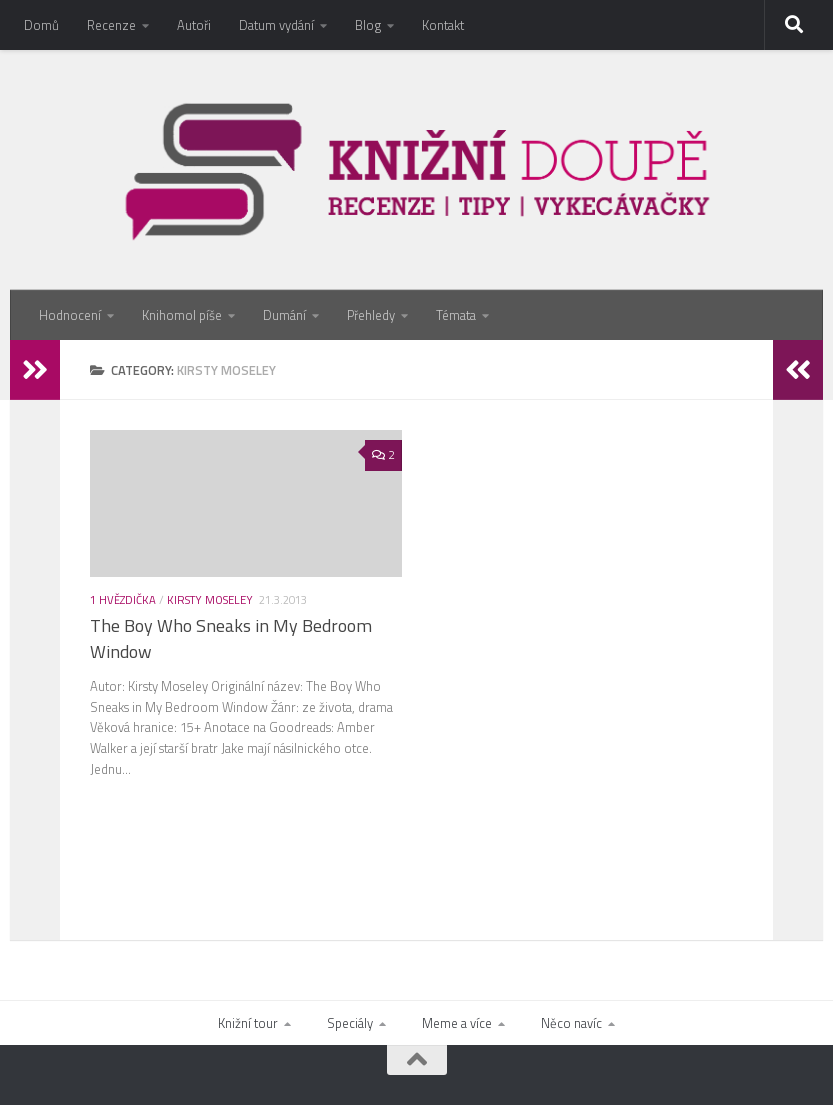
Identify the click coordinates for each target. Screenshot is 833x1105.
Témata (456, 315)
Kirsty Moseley (210, 599)
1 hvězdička (123, 599)
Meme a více (457, 1023)
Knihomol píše (182, 315)
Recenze (111, 25)
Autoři (194, 25)
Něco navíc (571, 1023)
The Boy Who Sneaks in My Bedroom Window (231, 639)
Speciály (350, 1023)
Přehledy (371, 315)
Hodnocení (70, 315)
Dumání (284, 315)
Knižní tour (248, 1023)
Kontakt (443, 25)
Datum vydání (276, 25)
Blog (368, 25)
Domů (41, 25)
